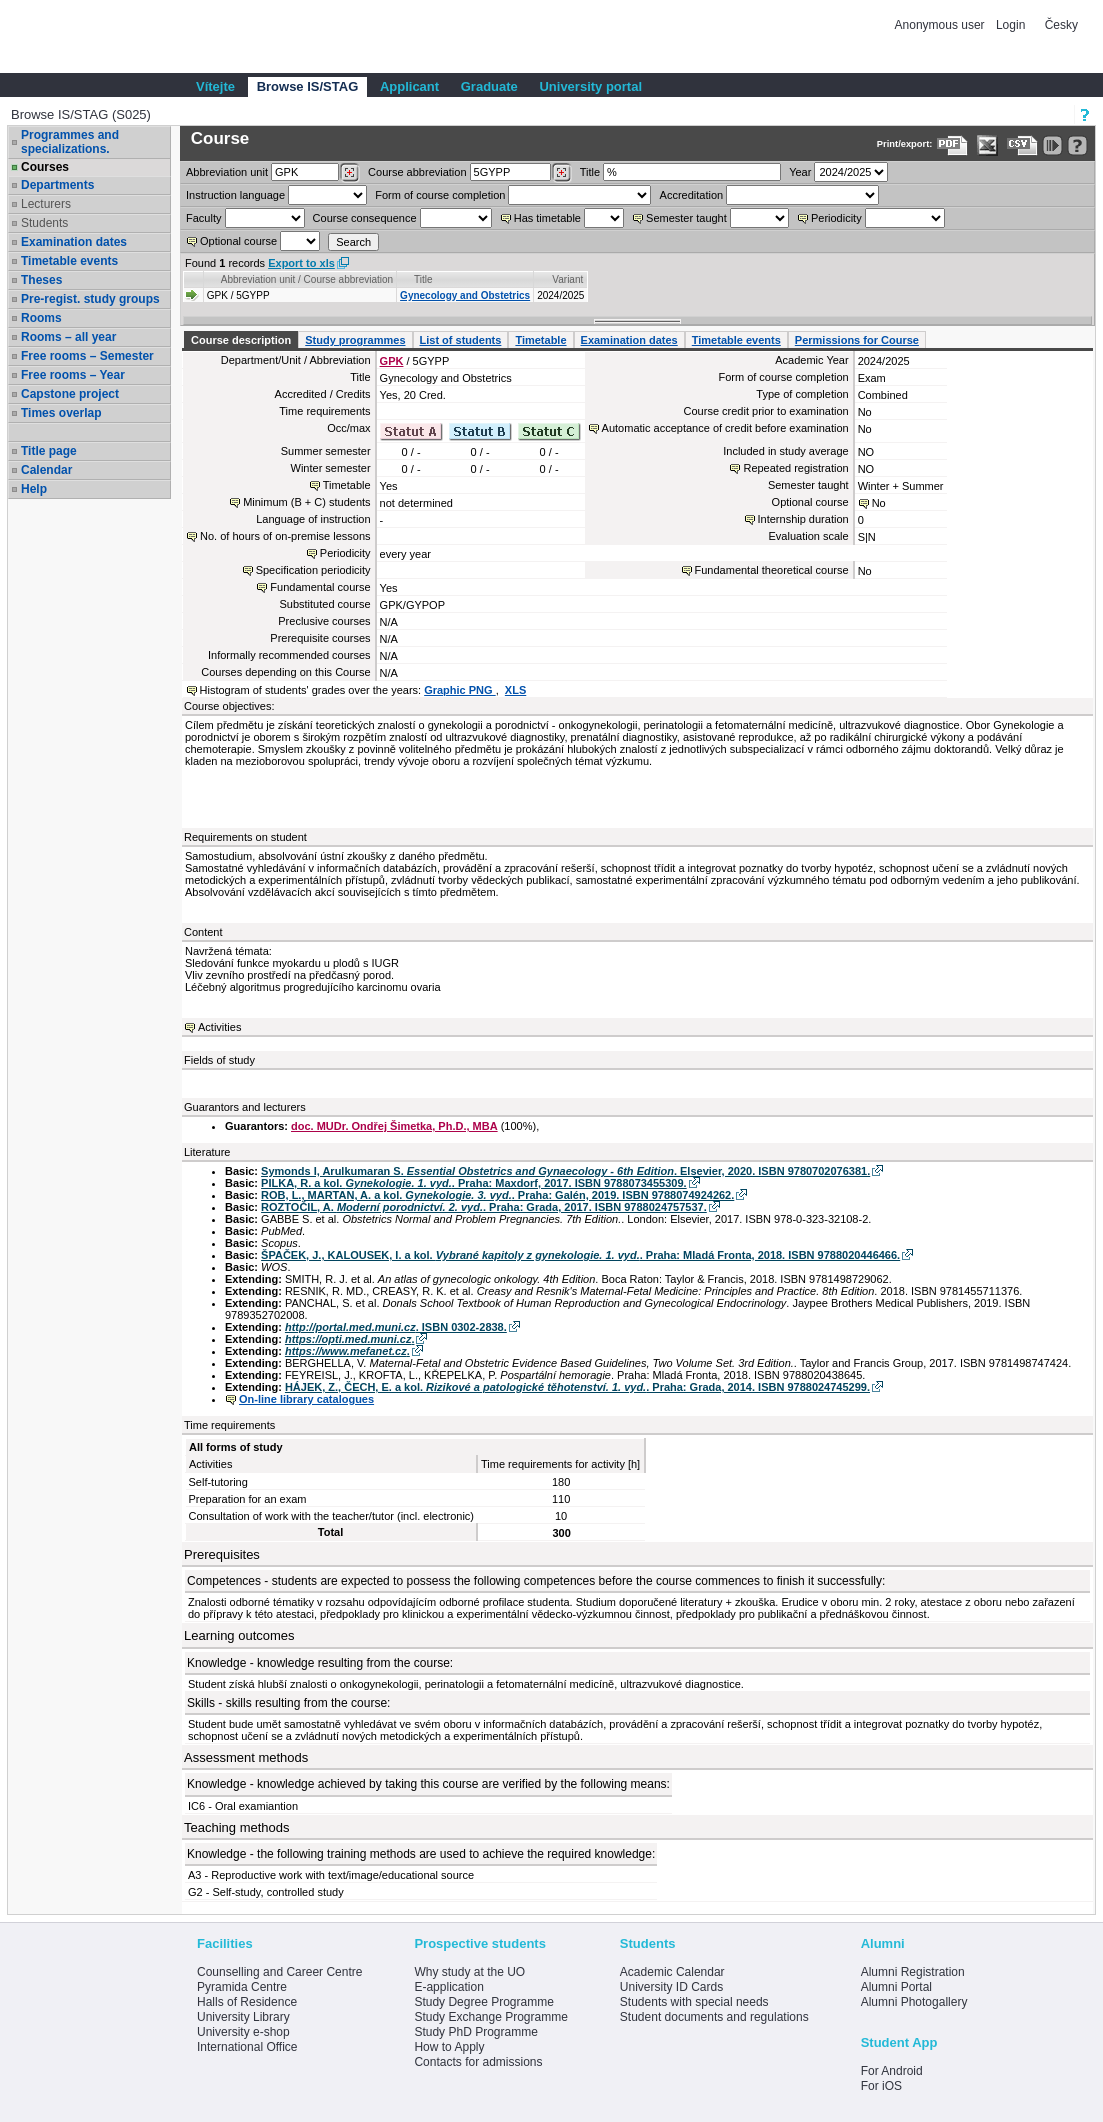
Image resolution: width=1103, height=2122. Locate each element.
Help (34, 489)
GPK (392, 361)
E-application (448, 1987)
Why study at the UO (469, 1972)
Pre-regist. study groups (90, 299)
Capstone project (70, 394)
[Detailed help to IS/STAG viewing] (1077, 145)
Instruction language (235, 195)
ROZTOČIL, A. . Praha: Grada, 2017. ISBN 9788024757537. (484, 1207)
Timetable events (69, 261)
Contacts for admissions (478, 2062)
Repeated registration (795, 468)
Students (44, 223)
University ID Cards (671, 1987)
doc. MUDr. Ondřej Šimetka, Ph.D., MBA (394, 1126)
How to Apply (449, 2047)
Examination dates (74, 242)
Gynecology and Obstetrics (465, 295)
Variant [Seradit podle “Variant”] (567, 279)
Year (800, 172)
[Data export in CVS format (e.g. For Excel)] (1022, 145)
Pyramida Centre (242, 1987)
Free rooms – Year (73, 375)
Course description (241, 340)
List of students (461, 340)
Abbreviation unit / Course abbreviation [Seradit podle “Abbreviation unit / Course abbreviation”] (307, 279)
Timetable (540, 340)
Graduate (489, 86)
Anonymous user (941, 25)
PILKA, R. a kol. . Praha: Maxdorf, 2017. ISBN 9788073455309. (474, 1183)
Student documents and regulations (714, 2017)
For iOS (881, 2086)
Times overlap (61, 413)
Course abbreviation (417, 172)
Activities (219, 1027)
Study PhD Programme (475, 2032)
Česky (1061, 25)
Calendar (46, 470)
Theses (41, 280)
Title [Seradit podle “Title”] (423, 279)
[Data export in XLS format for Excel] (987, 145)
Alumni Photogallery (914, 2002)
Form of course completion (440, 195)
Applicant (409, 86)
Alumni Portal (896, 1987)
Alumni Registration (913, 1972)
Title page (49, 451)
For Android (892, 2071)
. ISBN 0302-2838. (396, 1327)
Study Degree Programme (483, 2002)
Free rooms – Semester (87, 356)
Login (1010, 25)
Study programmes (355, 340)
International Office (247, 2047)
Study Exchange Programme (490, 2017)
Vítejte (215, 86)
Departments (57, 185)
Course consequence (365, 218)
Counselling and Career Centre (279, 1972)
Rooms (41, 318)
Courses (45, 167)
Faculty (203, 218)
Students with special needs (694, 2002)
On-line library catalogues (306, 1399)
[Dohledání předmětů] (561, 173)
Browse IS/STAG (308, 86)
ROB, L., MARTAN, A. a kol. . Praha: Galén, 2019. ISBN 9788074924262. (497, 1195)
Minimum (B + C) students (306, 502)
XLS (515, 690)
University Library (243, 2017)
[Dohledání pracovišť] (349, 173)
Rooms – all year (68, 337)
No (879, 503)
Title (590, 172)
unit (227, 172)
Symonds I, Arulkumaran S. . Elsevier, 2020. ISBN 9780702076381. (565, 1171)
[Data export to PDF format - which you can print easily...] (952, 145)
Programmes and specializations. (70, 142)
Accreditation (692, 195)
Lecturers (46, 204)
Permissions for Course (857, 340)
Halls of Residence (247, 2002)
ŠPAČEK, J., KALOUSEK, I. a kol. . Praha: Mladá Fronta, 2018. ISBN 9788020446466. (580, 1255)
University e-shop (243, 2032)
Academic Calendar (672, 1972)
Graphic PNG (460, 690)
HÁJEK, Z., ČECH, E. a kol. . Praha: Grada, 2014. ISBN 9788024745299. (577, 1387)
